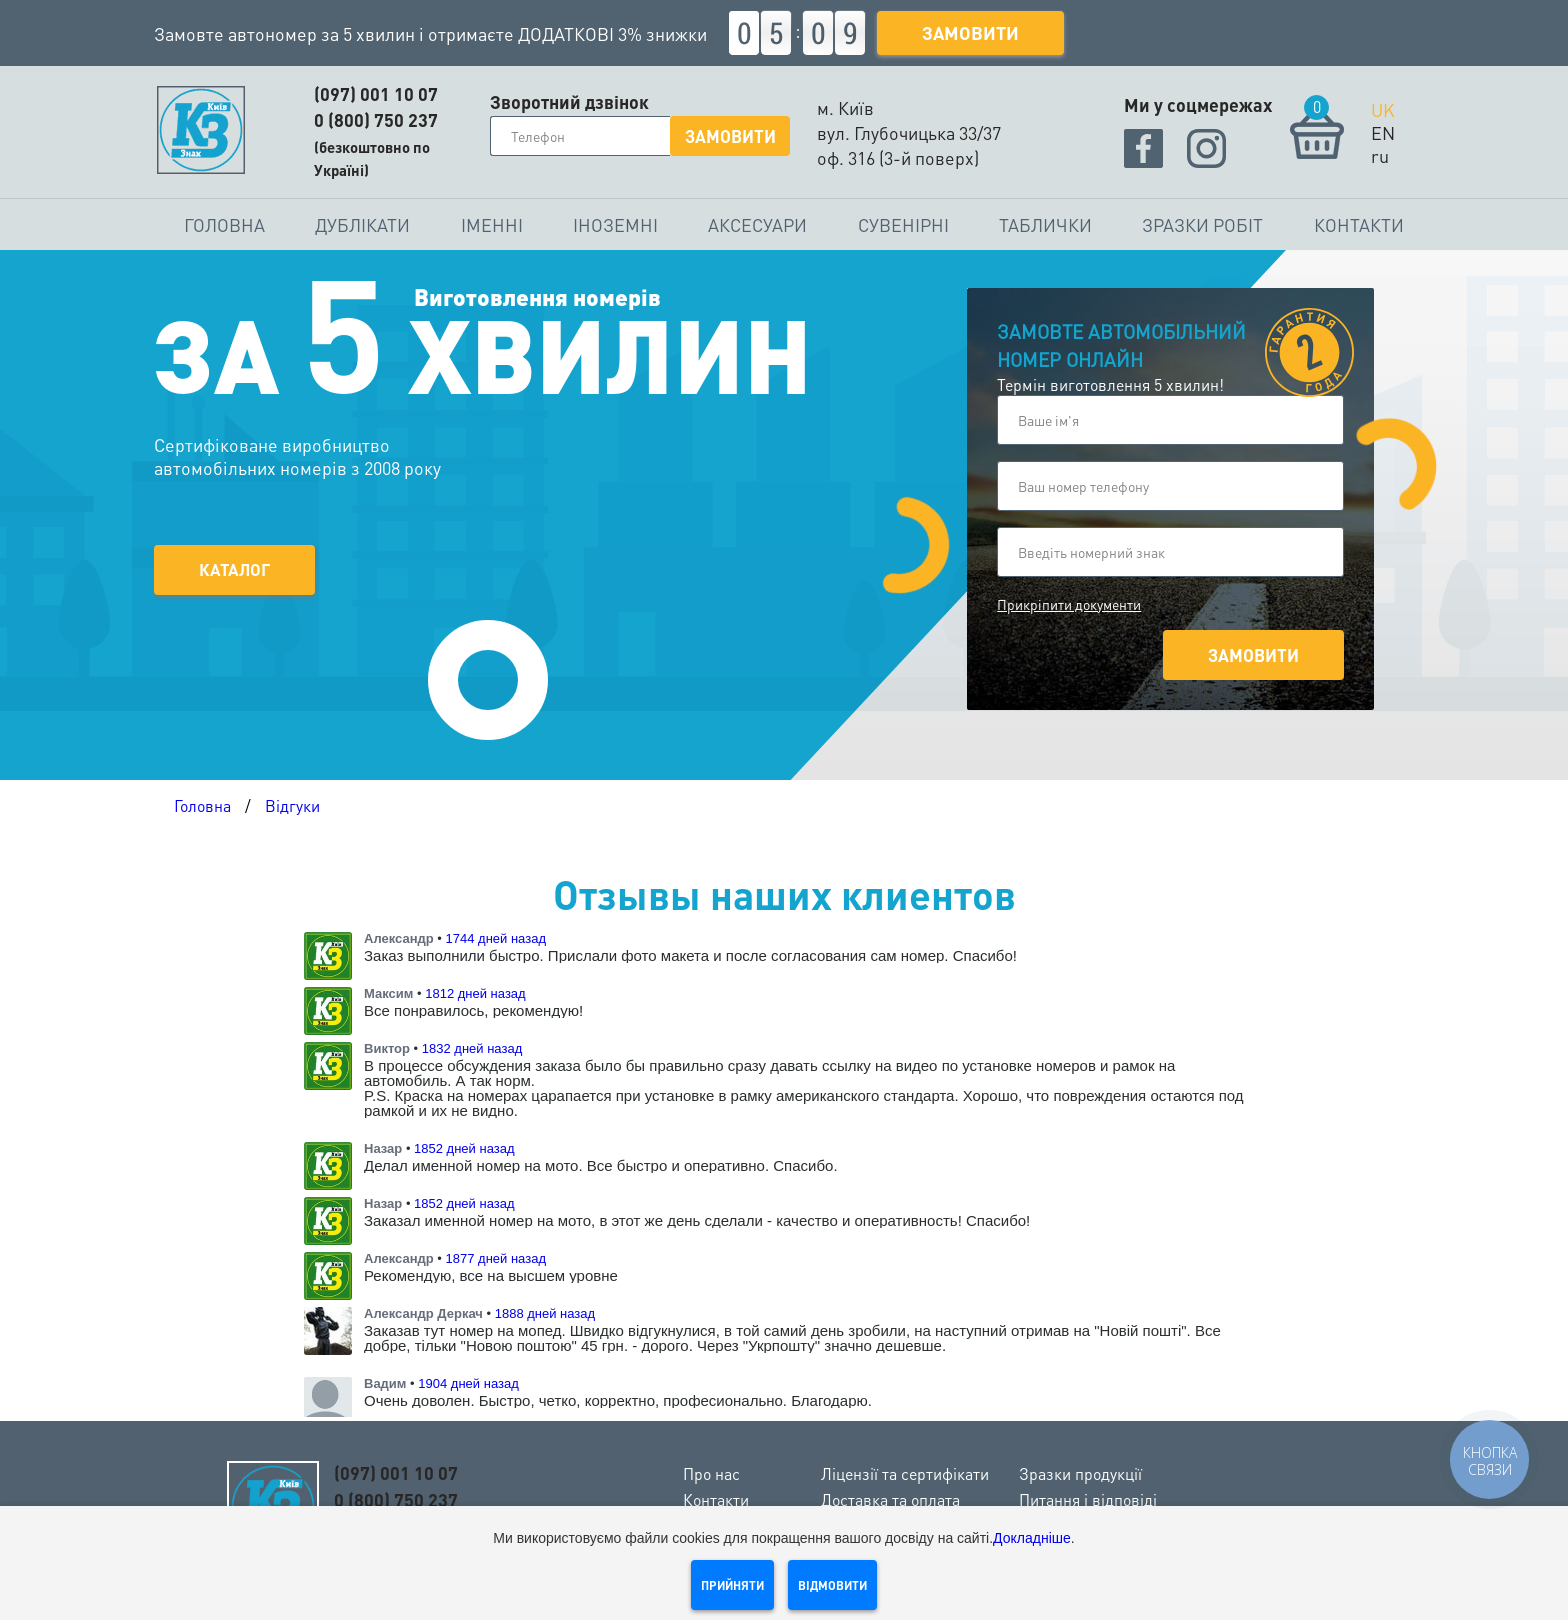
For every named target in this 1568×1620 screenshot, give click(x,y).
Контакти (1359, 224)
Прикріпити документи (1069, 604)
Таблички (1045, 224)
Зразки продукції (1080, 1473)
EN (1383, 132)
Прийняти (732, 1585)
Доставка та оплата (890, 1499)
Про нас (711, 1473)
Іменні (492, 224)
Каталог (236, 562)
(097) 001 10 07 (376, 93)
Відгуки (292, 805)
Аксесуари (757, 224)
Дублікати (362, 224)
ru (1380, 155)
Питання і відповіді (1088, 1499)
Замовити (970, 32)
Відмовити (832, 1585)
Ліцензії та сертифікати (905, 1473)
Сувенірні (903, 224)
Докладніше (1032, 1538)
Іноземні (615, 224)
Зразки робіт (1202, 224)
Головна (224, 224)
